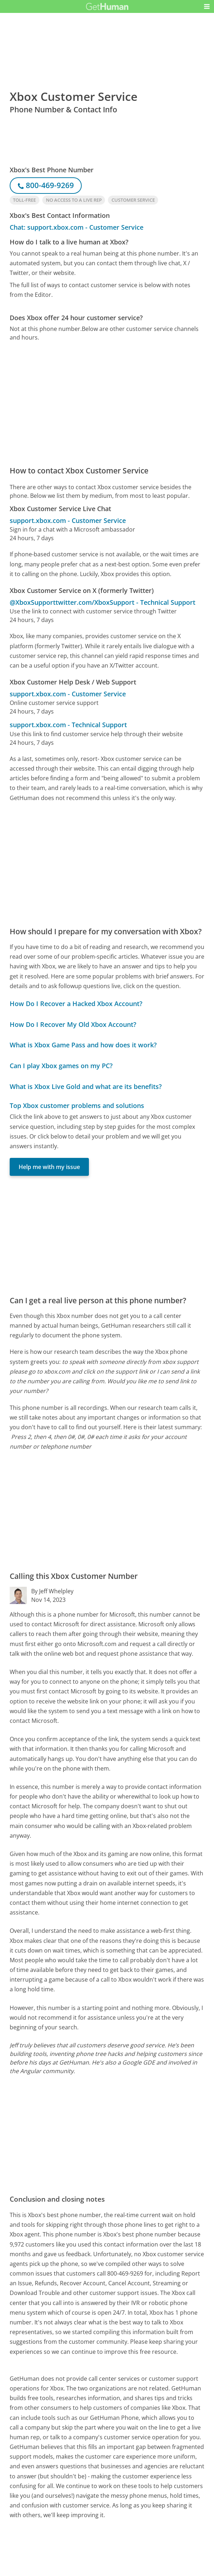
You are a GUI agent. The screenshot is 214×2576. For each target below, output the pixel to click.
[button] (207, 6)
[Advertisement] (107, 403)
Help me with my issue (49, 1167)
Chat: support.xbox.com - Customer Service (76, 227)
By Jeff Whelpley (52, 1591)
